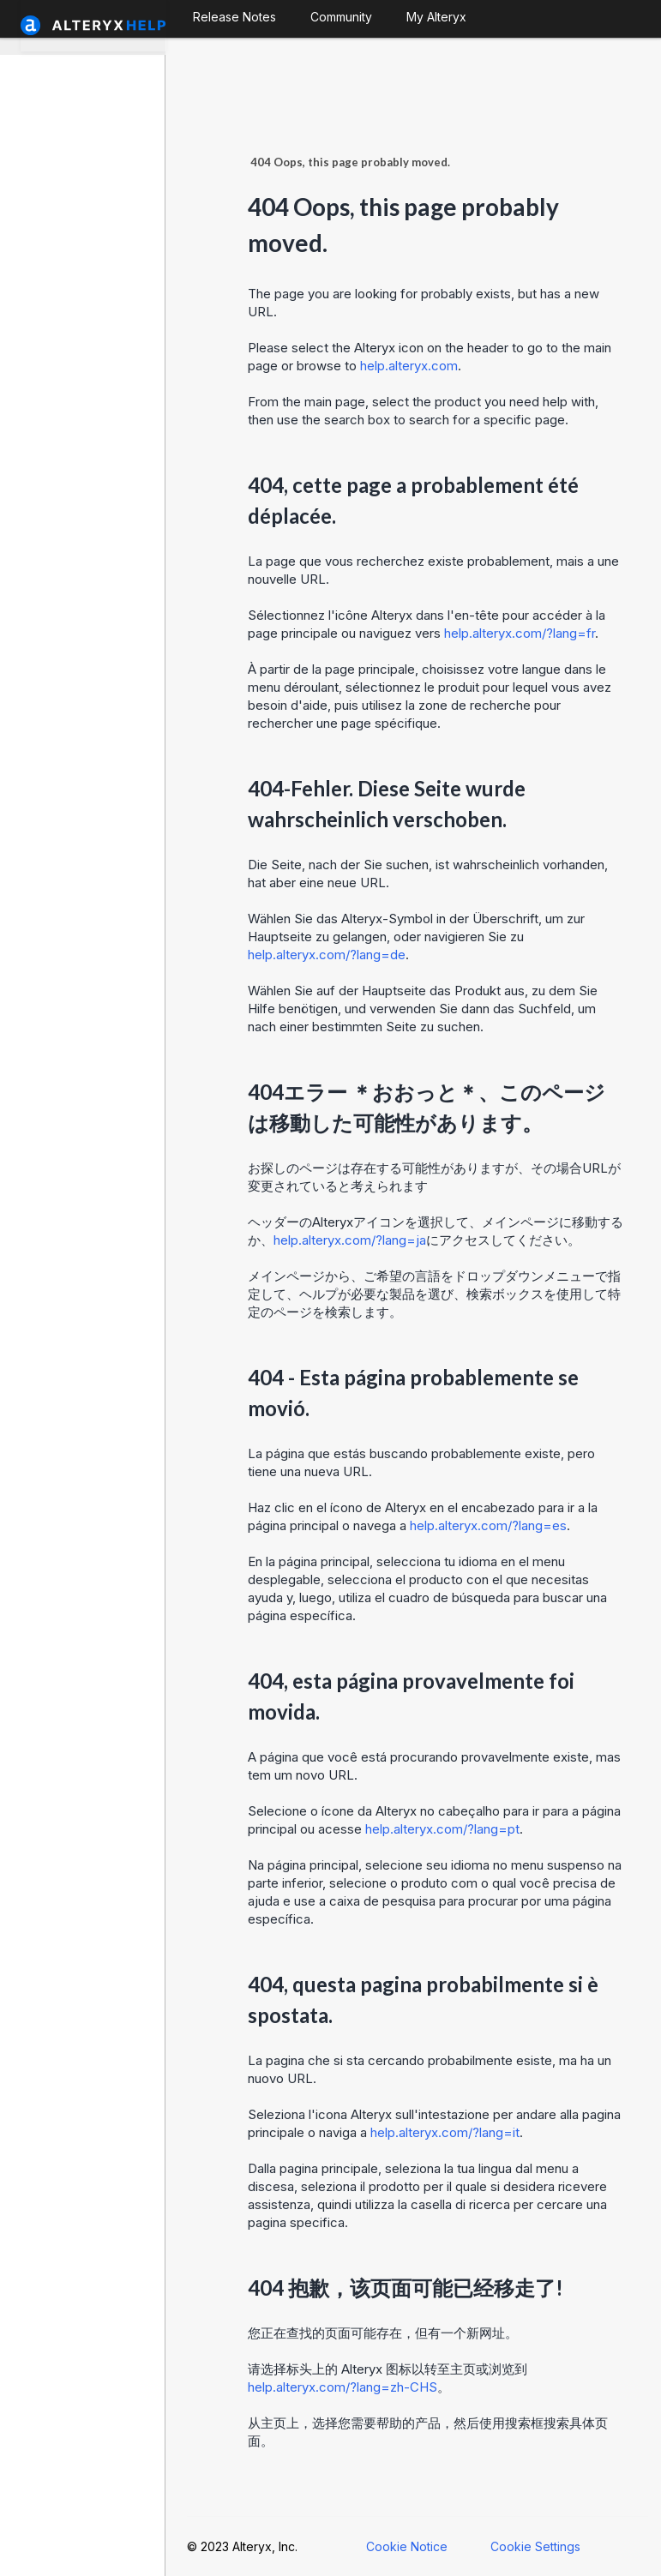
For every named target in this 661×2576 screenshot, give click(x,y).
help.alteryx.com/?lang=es (488, 1525)
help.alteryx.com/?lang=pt (442, 1829)
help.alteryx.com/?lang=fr (519, 633)
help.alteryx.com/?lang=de (327, 954)
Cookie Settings (535, 2546)
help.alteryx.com (409, 365)
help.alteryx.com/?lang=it (445, 2132)
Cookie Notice (407, 2546)
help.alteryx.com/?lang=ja (349, 1240)
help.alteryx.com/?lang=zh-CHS (342, 2387)
